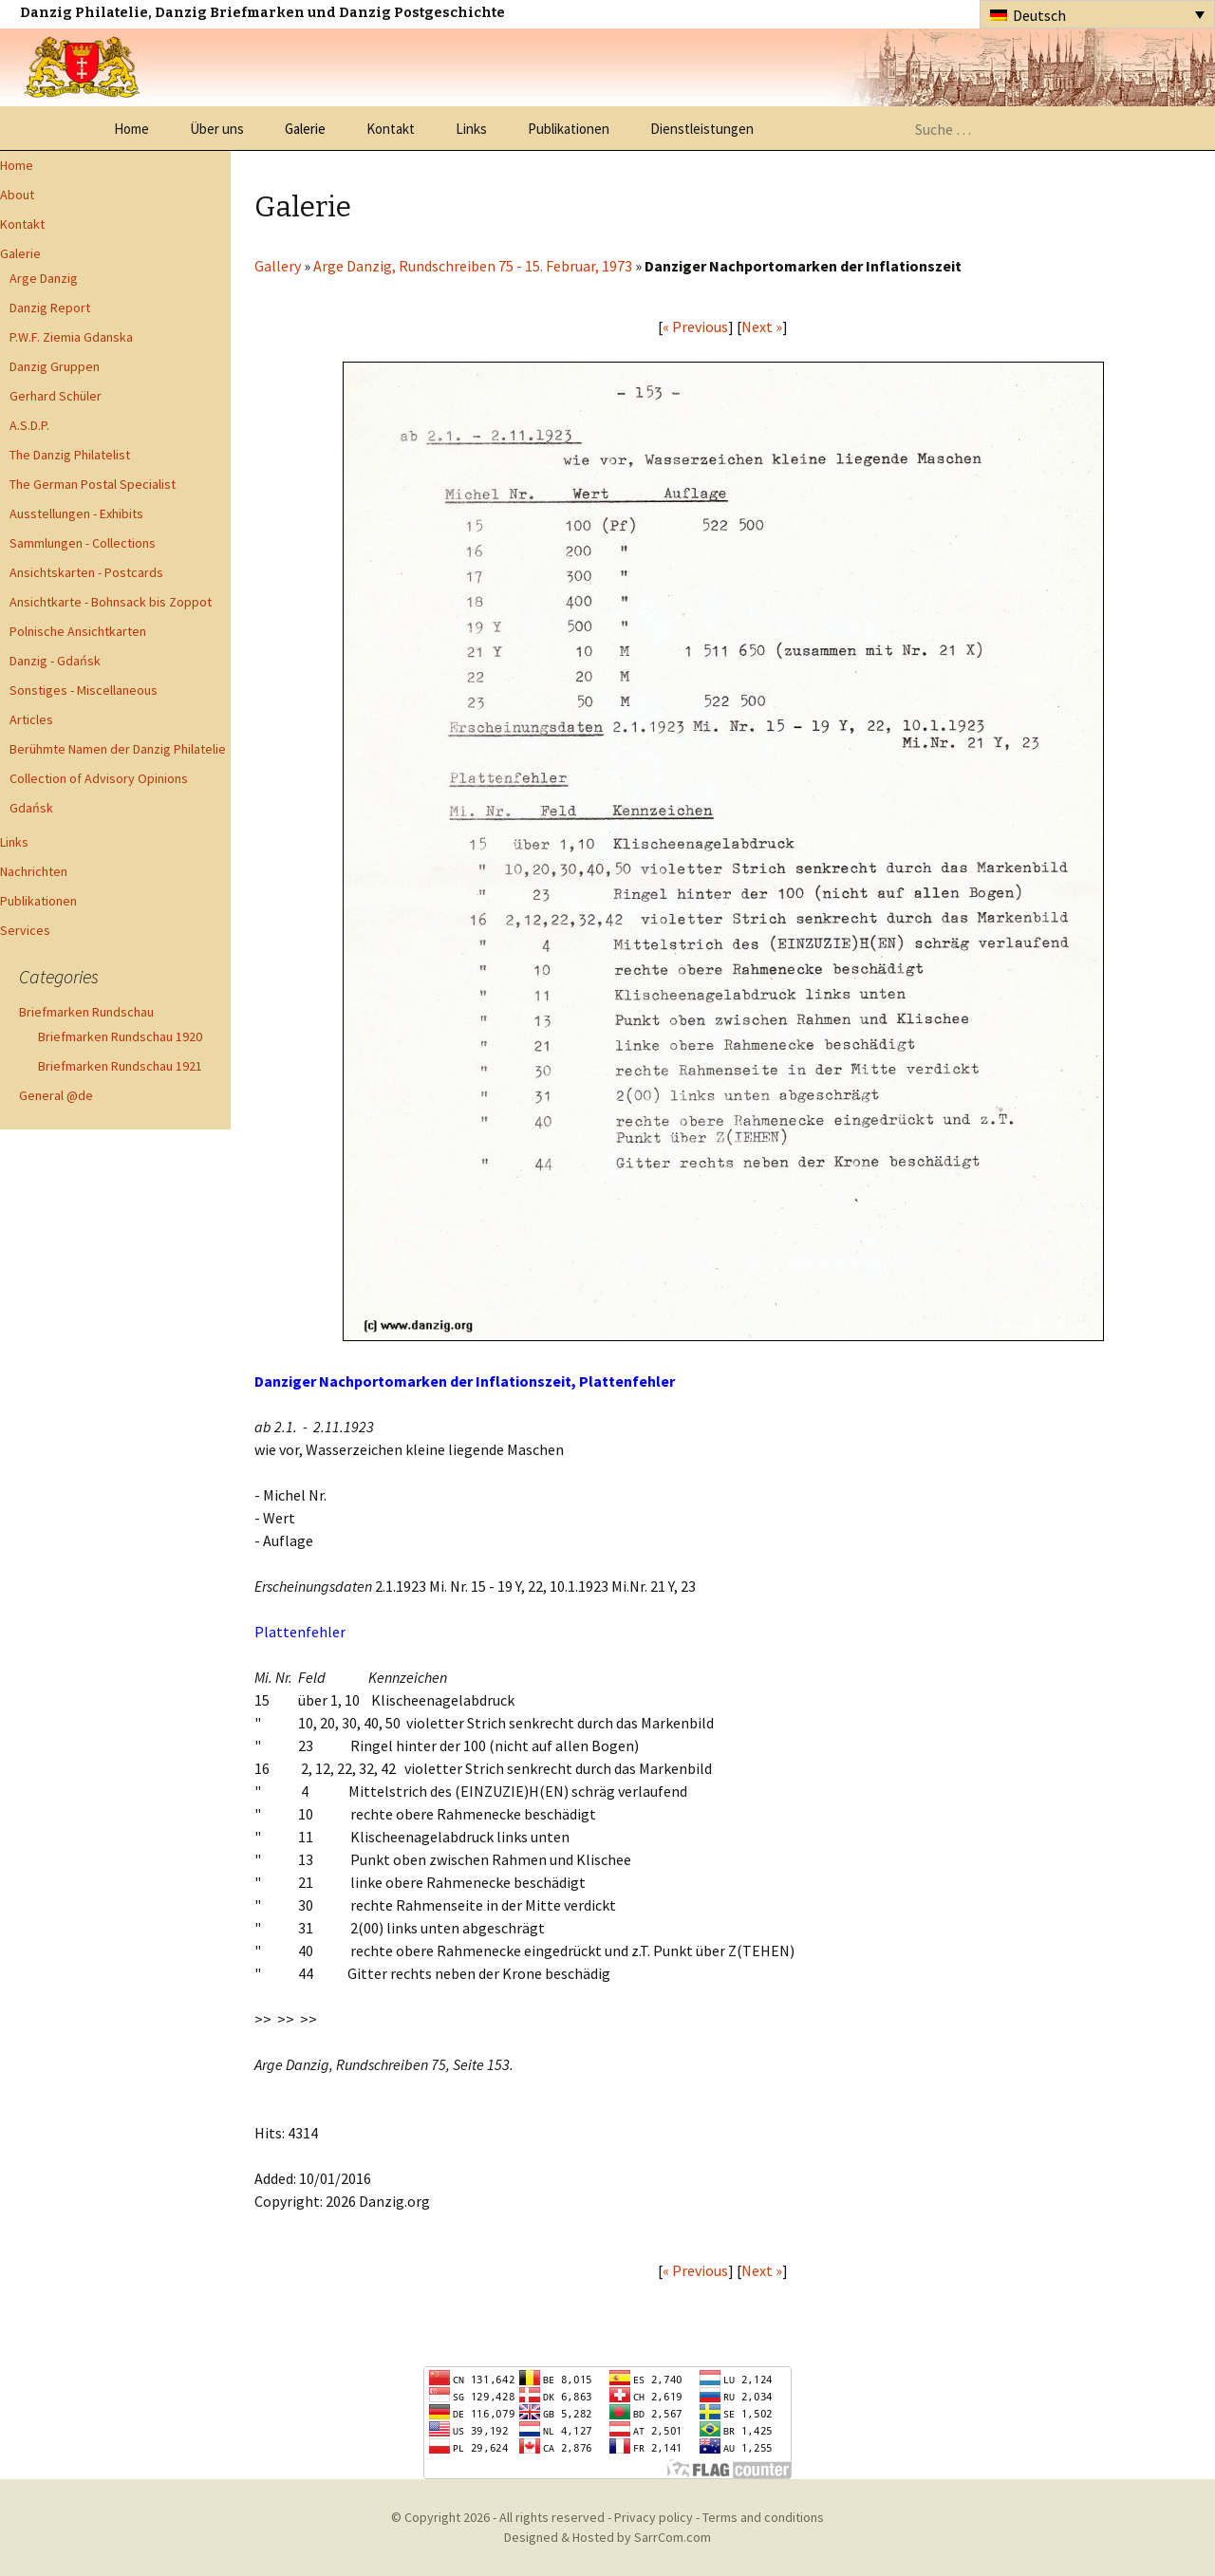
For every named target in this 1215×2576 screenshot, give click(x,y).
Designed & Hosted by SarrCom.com (607, 2537)
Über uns (217, 129)
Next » (761, 326)
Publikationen (568, 129)
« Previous (695, 326)
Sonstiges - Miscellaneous (83, 690)
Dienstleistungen (702, 129)
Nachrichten (33, 871)
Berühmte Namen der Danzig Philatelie (117, 748)
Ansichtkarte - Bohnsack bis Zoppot (110, 601)
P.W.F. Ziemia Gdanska (71, 336)
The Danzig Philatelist (69, 454)
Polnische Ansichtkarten (77, 631)
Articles (31, 719)
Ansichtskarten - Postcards (86, 572)
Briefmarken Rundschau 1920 (120, 1036)
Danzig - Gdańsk (55, 660)
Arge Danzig (43, 278)
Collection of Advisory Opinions (98, 778)
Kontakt (390, 129)
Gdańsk (31, 807)
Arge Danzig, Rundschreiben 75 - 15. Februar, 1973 (472, 265)
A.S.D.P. (29, 425)
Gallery (277, 265)
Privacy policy (653, 2517)
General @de (56, 1095)
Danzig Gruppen (54, 366)
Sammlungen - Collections (82, 542)
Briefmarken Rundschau (86, 1011)
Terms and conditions (763, 2517)
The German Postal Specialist (92, 484)
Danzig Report (49, 307)
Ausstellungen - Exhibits (76, 513)
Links (471, 129)
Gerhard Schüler (55, 395)
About (17, 194)
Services (25, 930)
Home (131, 129)
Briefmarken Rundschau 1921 (120, 1065)
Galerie (305, 129)
